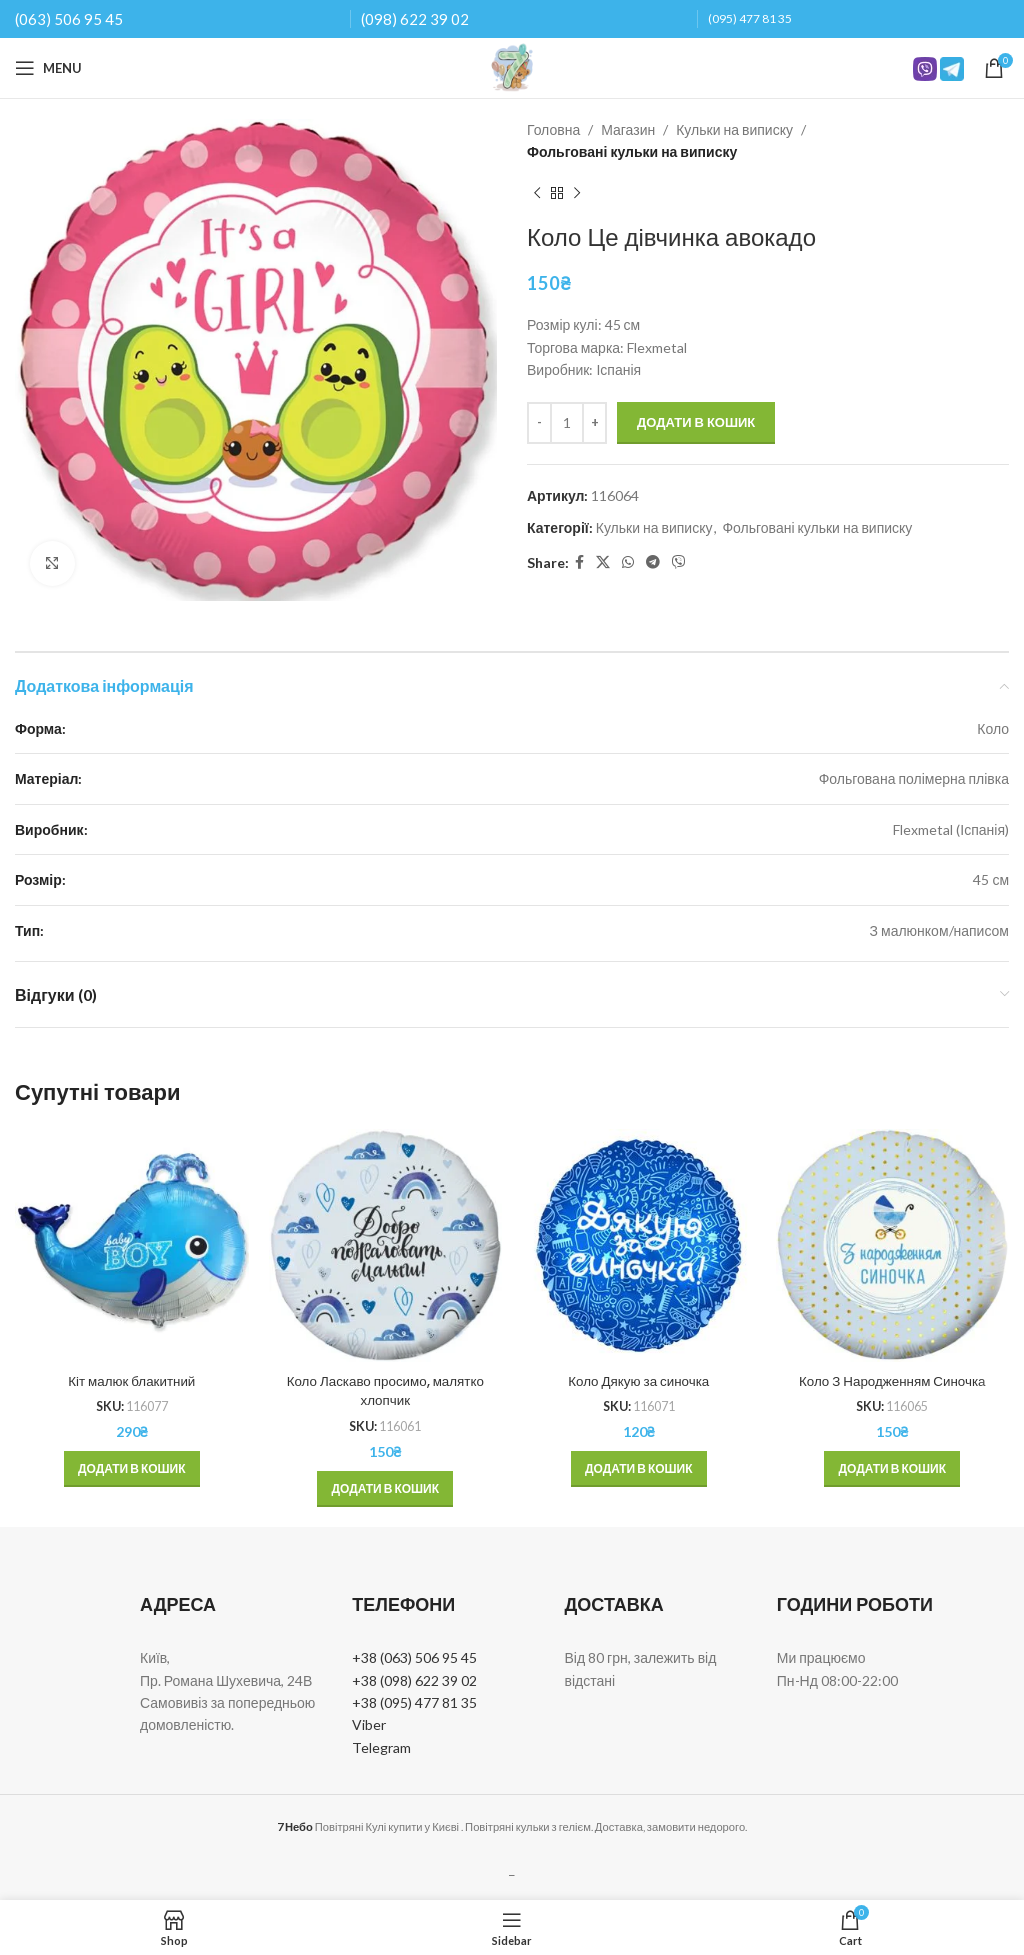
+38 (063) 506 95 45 (414, 1657)
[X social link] (603, 562)
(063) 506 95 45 (69, 19)
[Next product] (577, 194)
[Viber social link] (679, 562)
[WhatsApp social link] (628, 562)
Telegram (381, 1747)
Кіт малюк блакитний (131, 1381)
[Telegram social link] (653, 562)
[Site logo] (512, 66)
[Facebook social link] (579, 562)
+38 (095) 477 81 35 (414, 1702)
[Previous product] (537, 194)
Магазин (628, 129)
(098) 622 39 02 (415, 19)
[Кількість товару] (567, 423)
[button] (132, 1469)
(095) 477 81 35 (750, 18)
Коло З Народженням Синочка (892, 1381)
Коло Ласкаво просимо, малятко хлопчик (385, 1391)
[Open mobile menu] (48, 68)
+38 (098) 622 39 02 (414, 1679)
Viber (369, 1724)
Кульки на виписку (734, 129)
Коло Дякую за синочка (639, 1381)
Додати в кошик (696, 422)
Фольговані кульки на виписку (632, 151)
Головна (553, 129)
